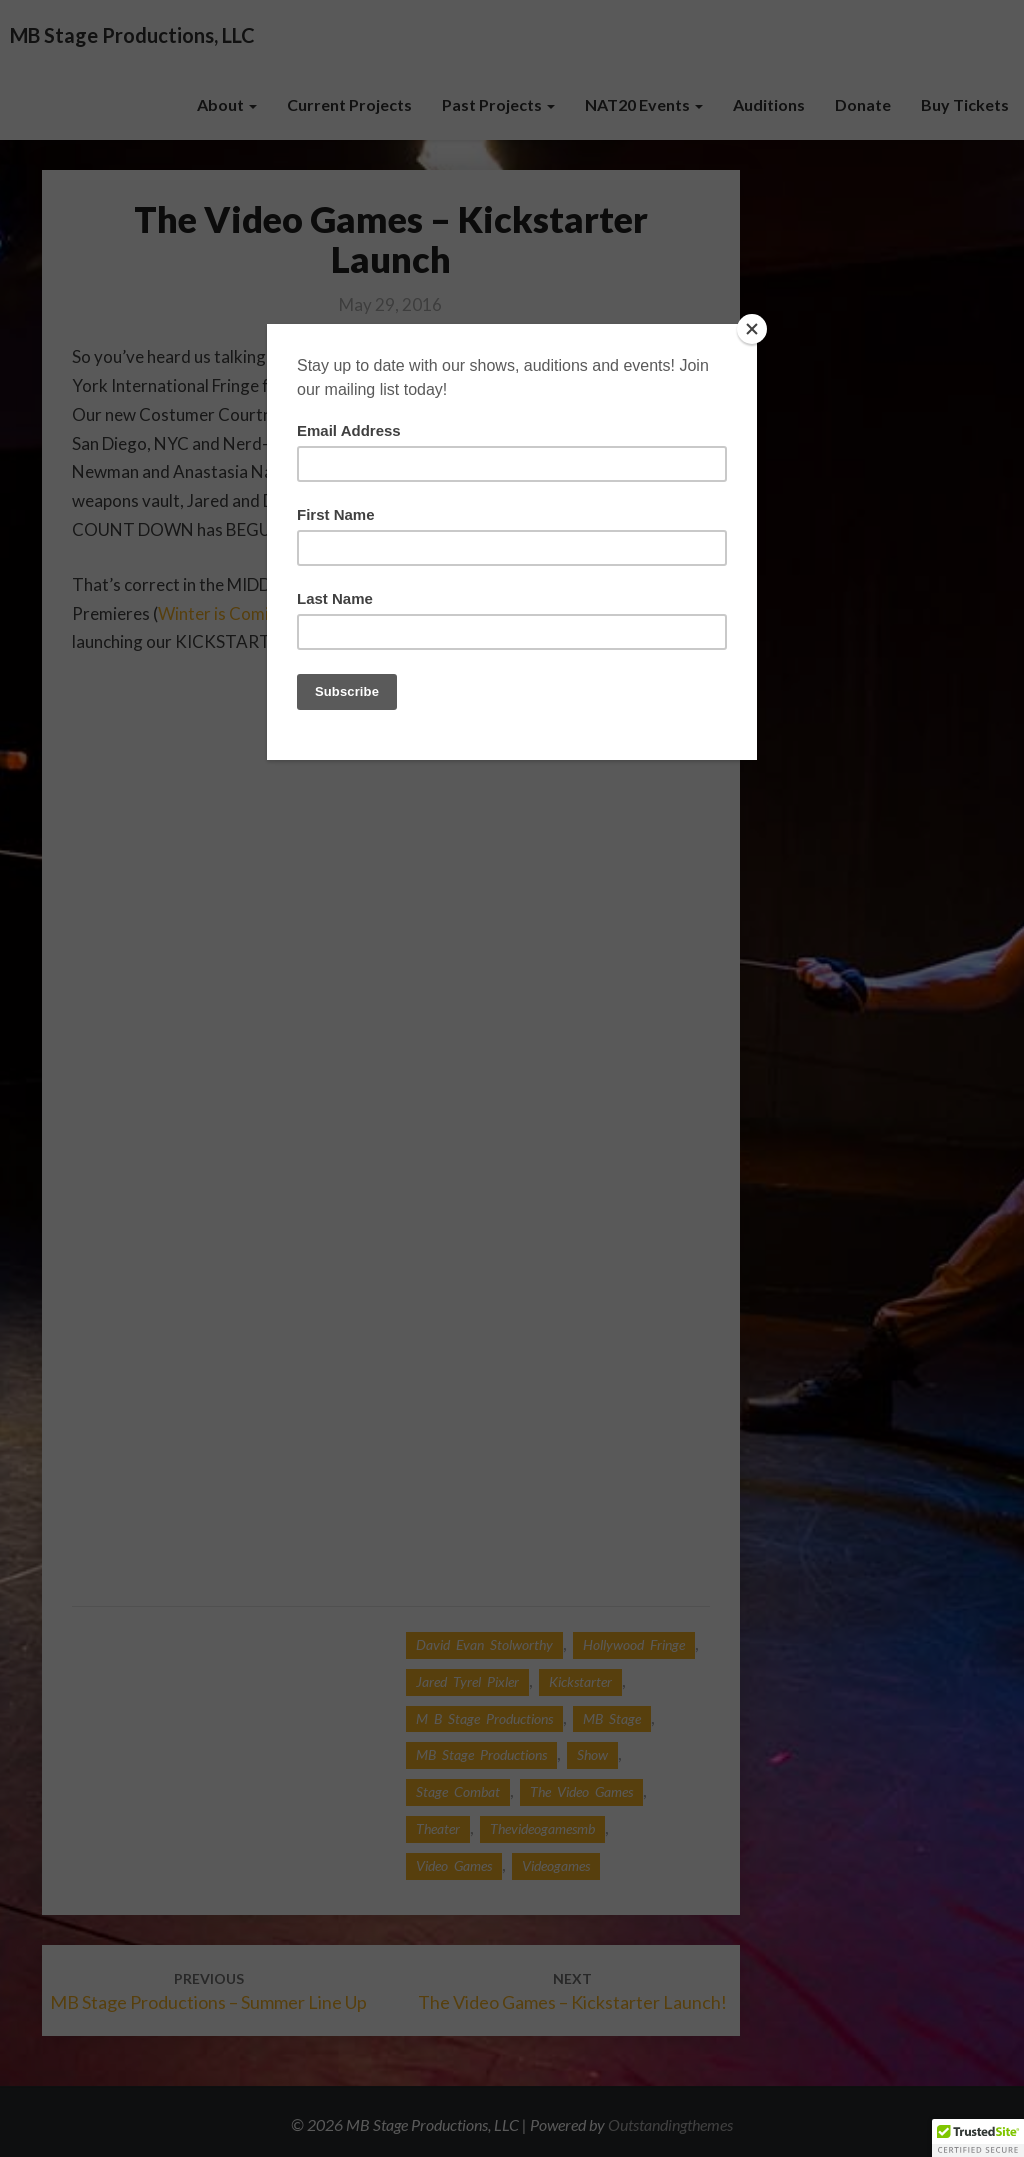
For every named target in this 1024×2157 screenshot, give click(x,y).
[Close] (752, 329)
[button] (978, 2138)
